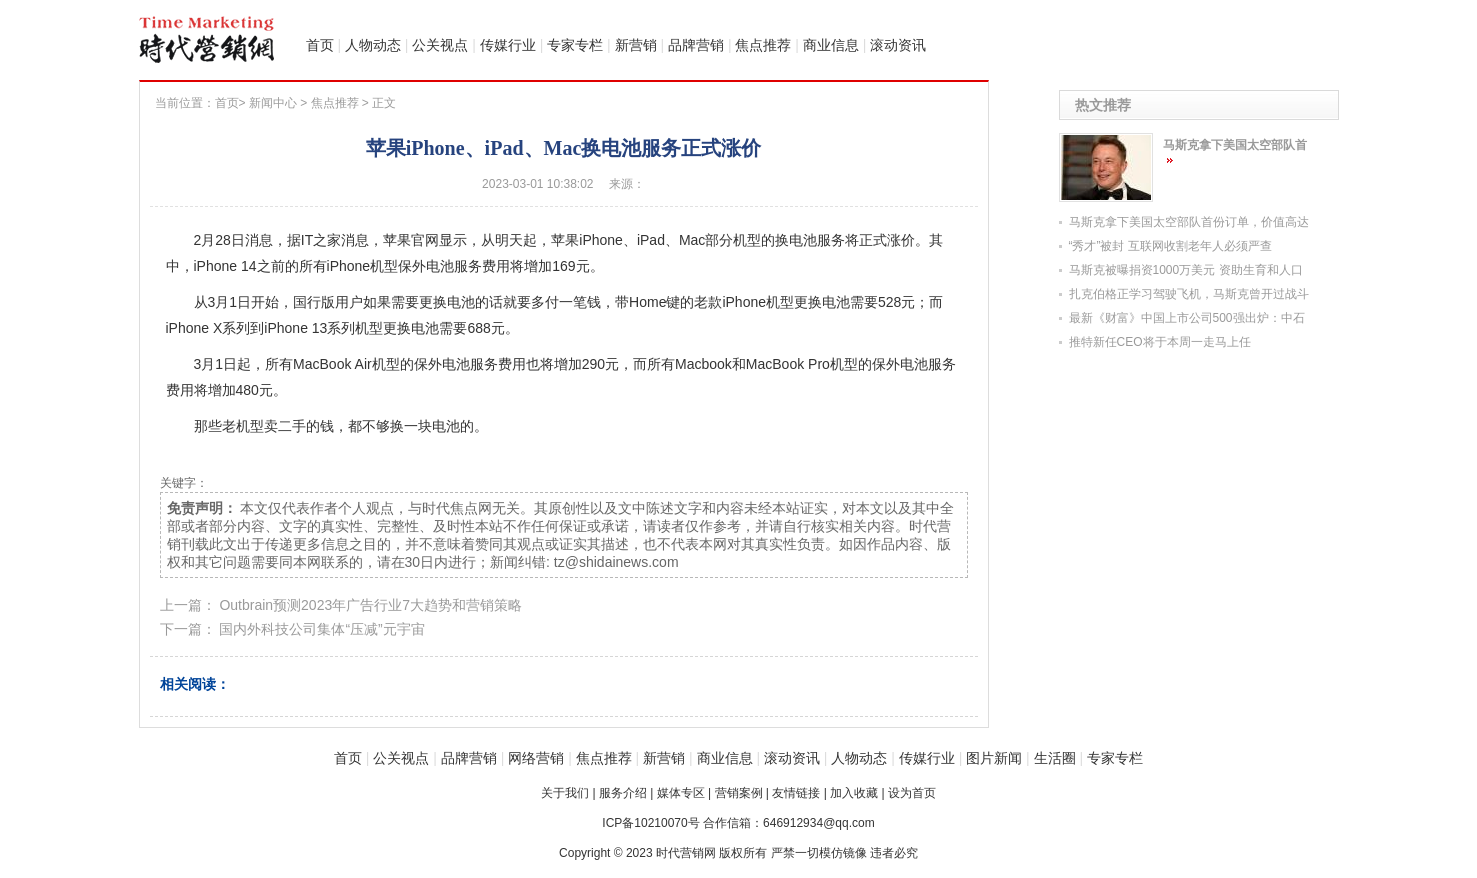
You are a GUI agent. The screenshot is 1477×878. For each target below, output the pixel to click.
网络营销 (536, 758)
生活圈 (1055, 758)
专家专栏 (575, 45)
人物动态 (373, 45)
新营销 (636, 45)
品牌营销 (696, 45)
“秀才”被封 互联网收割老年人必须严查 (1170, 246)
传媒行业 (508, 45)
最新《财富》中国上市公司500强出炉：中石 (1187, 318)
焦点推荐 (763, 45)
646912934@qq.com (819, 823)
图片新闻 (994, 758)
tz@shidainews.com (616, 562)
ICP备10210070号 (650, 823)
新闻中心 (273, 103)
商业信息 (831, 45)
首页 (320, 45)
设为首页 (912, 793)
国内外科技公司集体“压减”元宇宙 (321, 629)
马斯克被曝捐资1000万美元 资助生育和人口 (1186, 270)
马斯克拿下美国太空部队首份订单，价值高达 (1189, 222)
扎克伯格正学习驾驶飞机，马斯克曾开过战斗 (1189, 294)
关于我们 (565, 793)
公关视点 (440, 45)
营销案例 (739, 793)
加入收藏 (854, 793)
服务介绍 (623, 793)
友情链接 (796, 793)
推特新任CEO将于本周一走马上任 (1160, 342)
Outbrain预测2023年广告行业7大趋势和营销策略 (370, 605)
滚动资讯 (898, 45)
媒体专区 (681, 793)
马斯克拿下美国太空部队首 (1235, 145)
